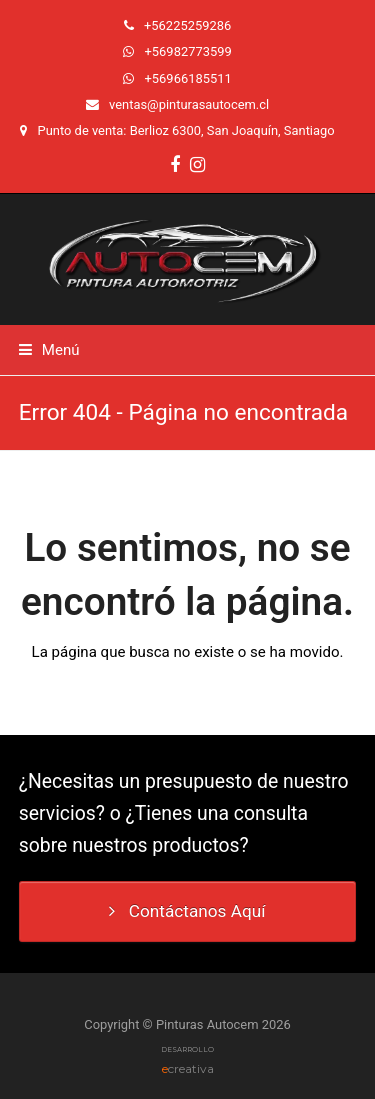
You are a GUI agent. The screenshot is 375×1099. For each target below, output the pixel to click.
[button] (49, 350)
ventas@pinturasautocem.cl (189, 104)
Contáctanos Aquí (187, 911)
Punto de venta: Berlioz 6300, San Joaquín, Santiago (186, 130)
